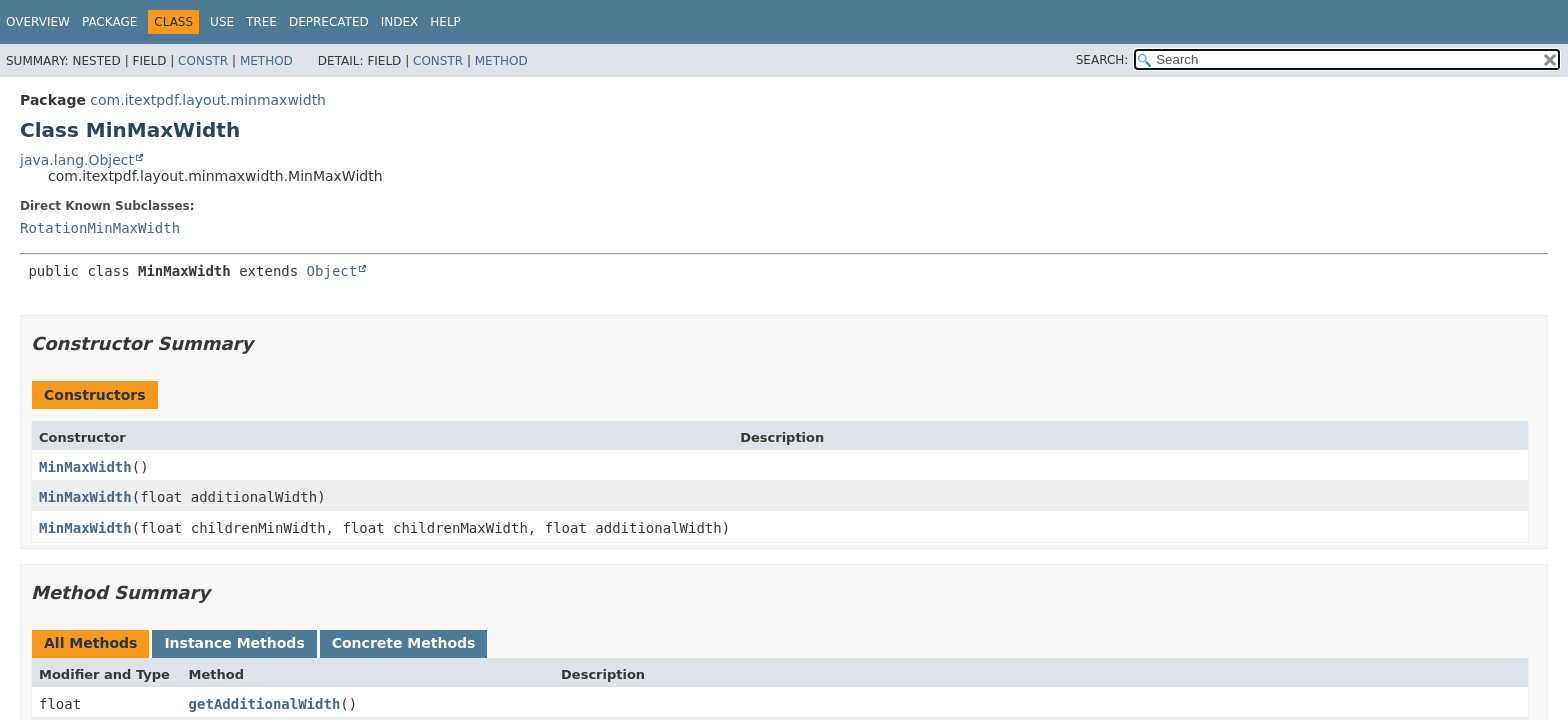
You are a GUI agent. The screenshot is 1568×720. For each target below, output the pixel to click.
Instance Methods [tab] (234, 643)
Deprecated (329, 22)
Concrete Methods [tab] (404, 643)
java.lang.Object (77, 160)
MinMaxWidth (85, 467)
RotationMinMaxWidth (100, 228)
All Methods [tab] (90, 643)
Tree (261, 22)
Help (445, 22)
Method (266, 61)
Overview (38, 22)
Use (222, 22)
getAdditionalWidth (265, 704)
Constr (203, 61)
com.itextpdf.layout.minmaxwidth (208, 100)
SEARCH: (1102, 60)
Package (109, 22)
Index (400, 22)
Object (332, 271)
